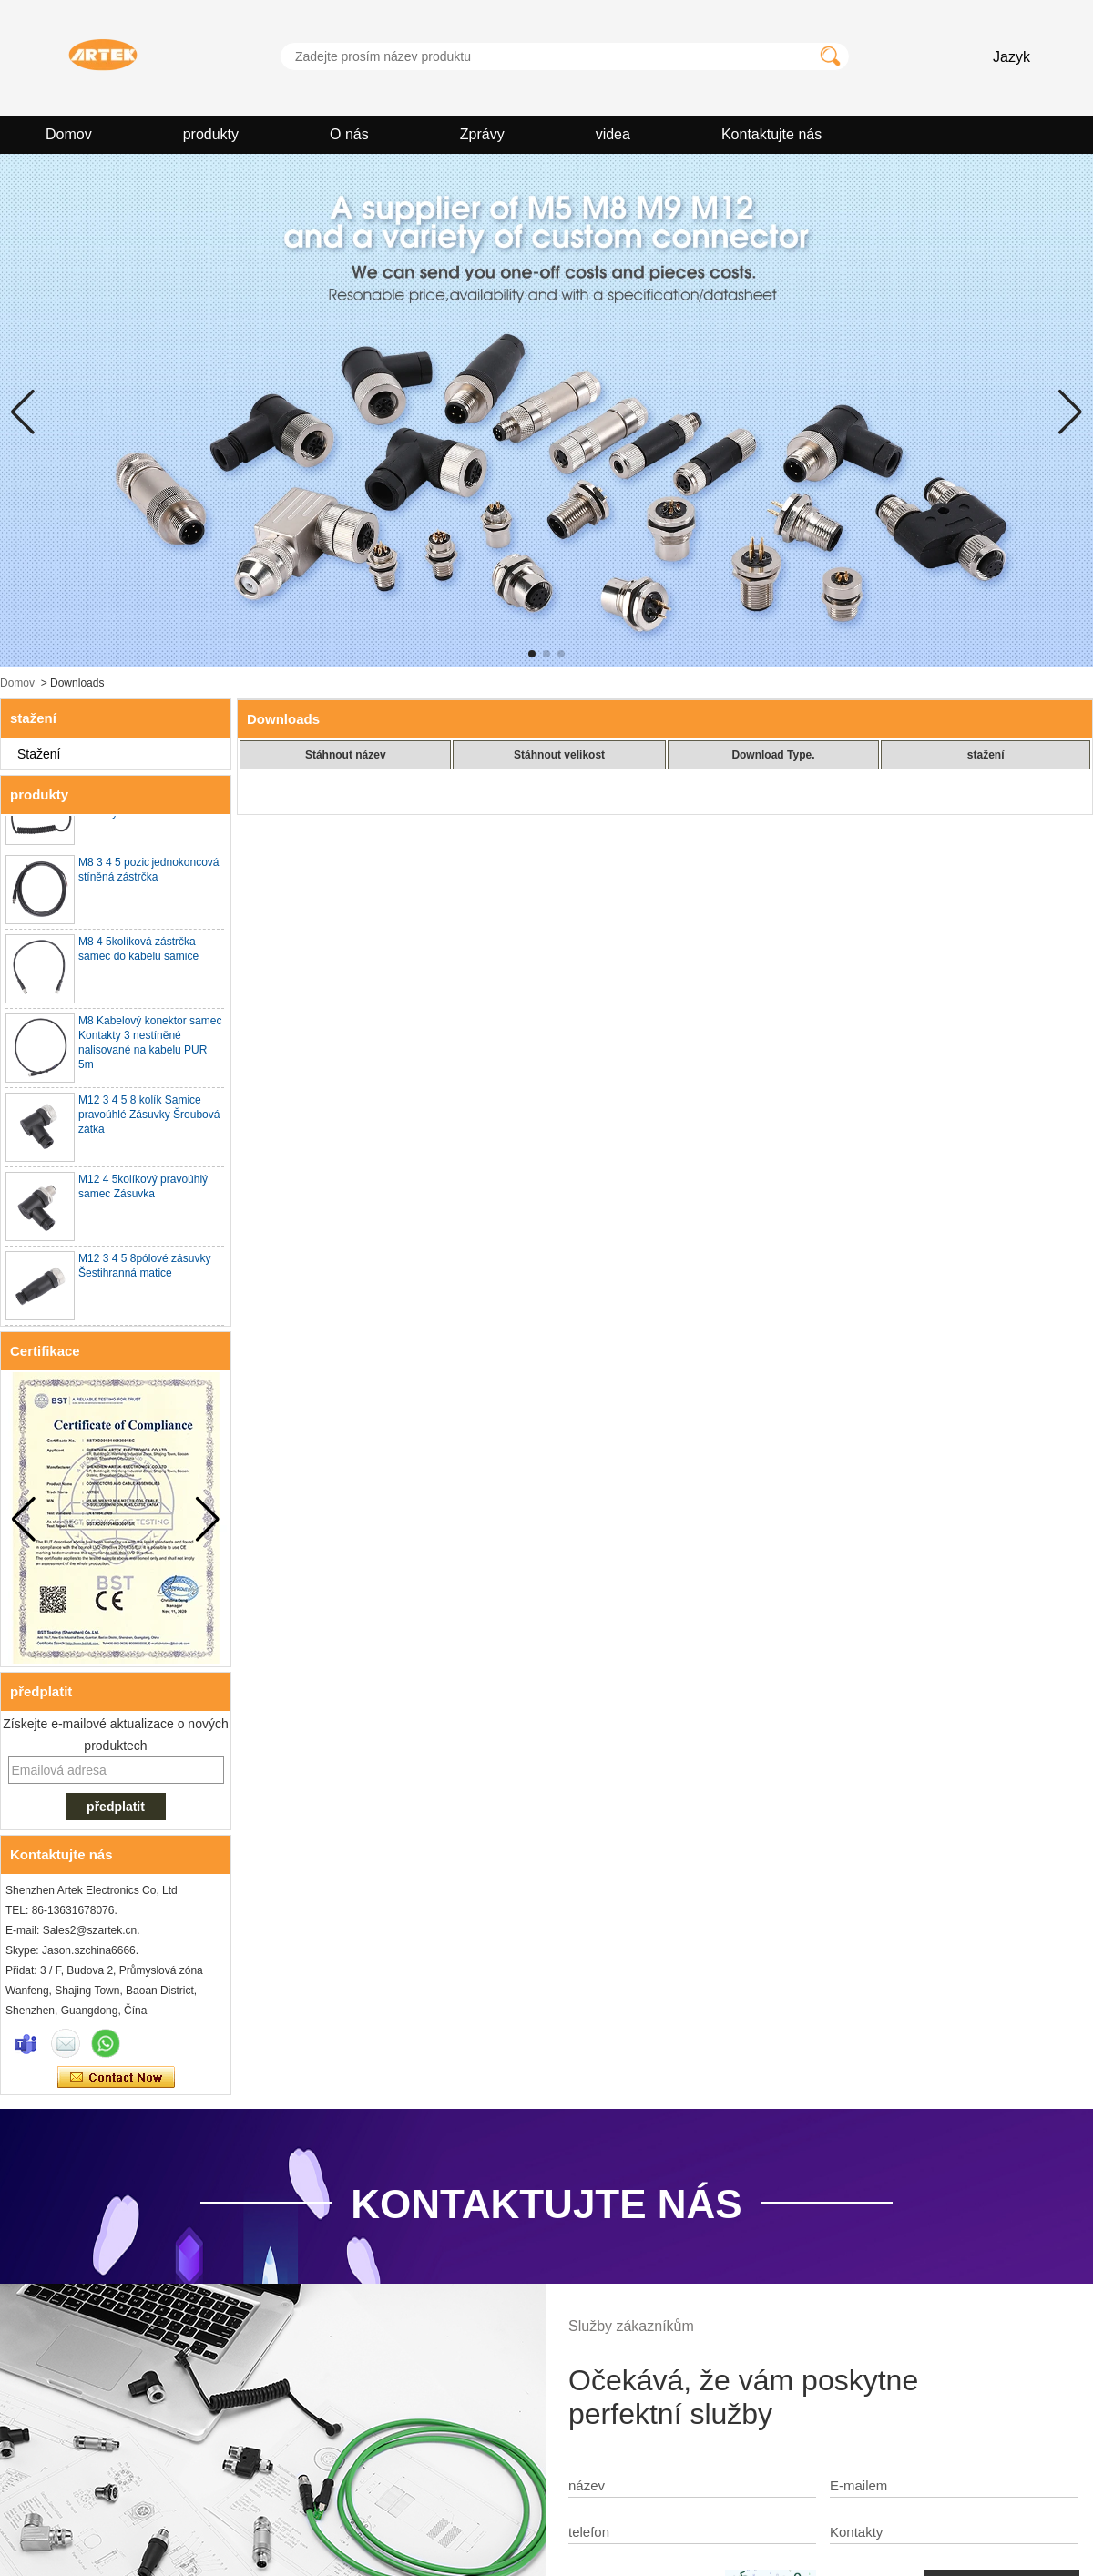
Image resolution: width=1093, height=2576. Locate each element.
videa (613, 134)
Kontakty (856, 2532)
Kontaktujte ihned (116, 2078)
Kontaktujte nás (771, 134)
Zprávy (482, 134)
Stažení (38, 754)
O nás (349, 134)
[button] (532, 653)
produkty (211, 134)
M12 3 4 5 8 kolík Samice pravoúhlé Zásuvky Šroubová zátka (149, 1118)
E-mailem (858, 2485)
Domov (69, 134)
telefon (588, 2532)
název (586, 2485)
